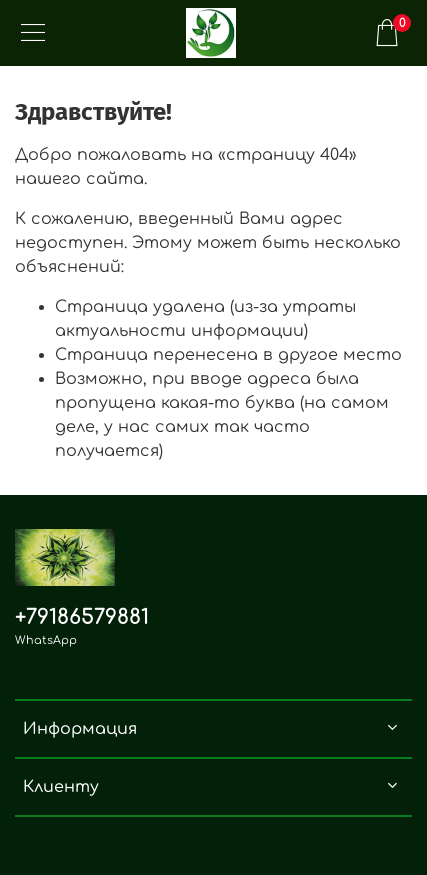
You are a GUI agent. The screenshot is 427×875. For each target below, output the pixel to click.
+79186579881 (82, 617)
